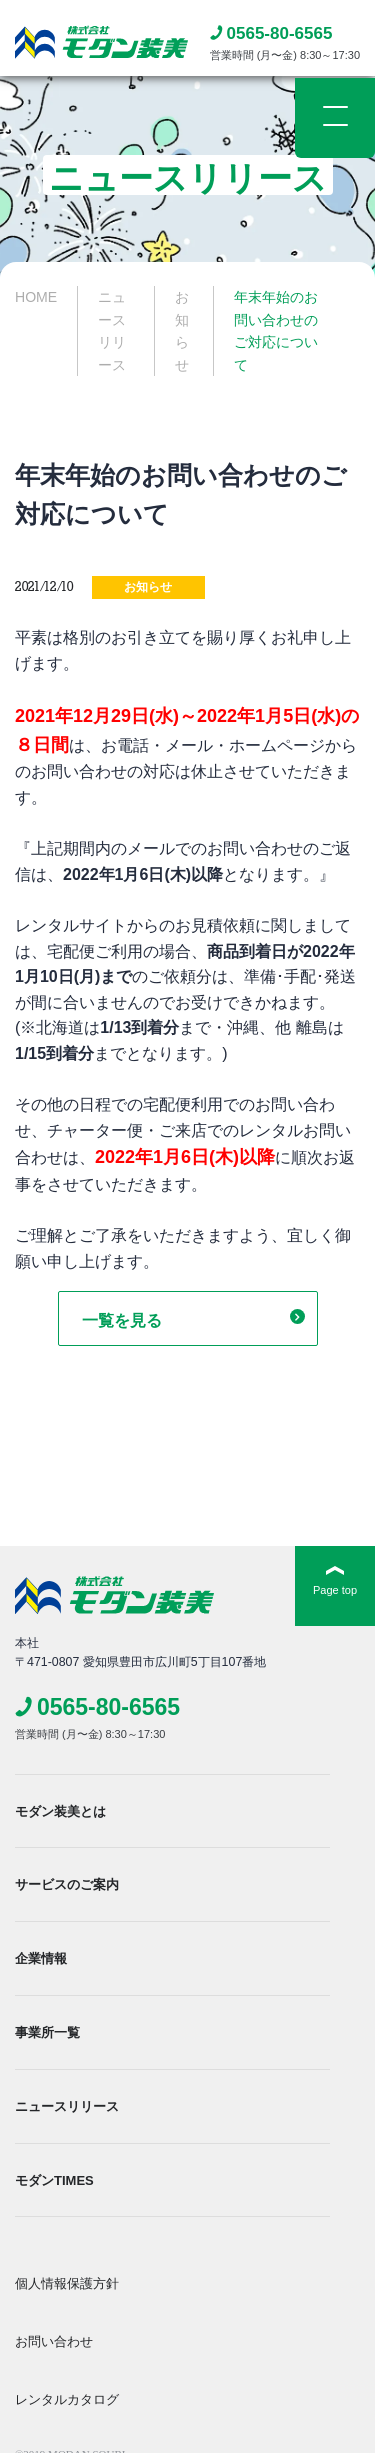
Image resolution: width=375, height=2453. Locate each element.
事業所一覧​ (47, 2032)
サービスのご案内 (67, 1884)
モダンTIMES (54, 2180)
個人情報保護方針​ (67, 2283)
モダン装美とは (60, 1811)
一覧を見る (122, 1320)
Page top (335, 1590)
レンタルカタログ (67, 2399)
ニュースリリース (67, 2106)
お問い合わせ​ (54, 2341)
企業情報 (41, 1958)
